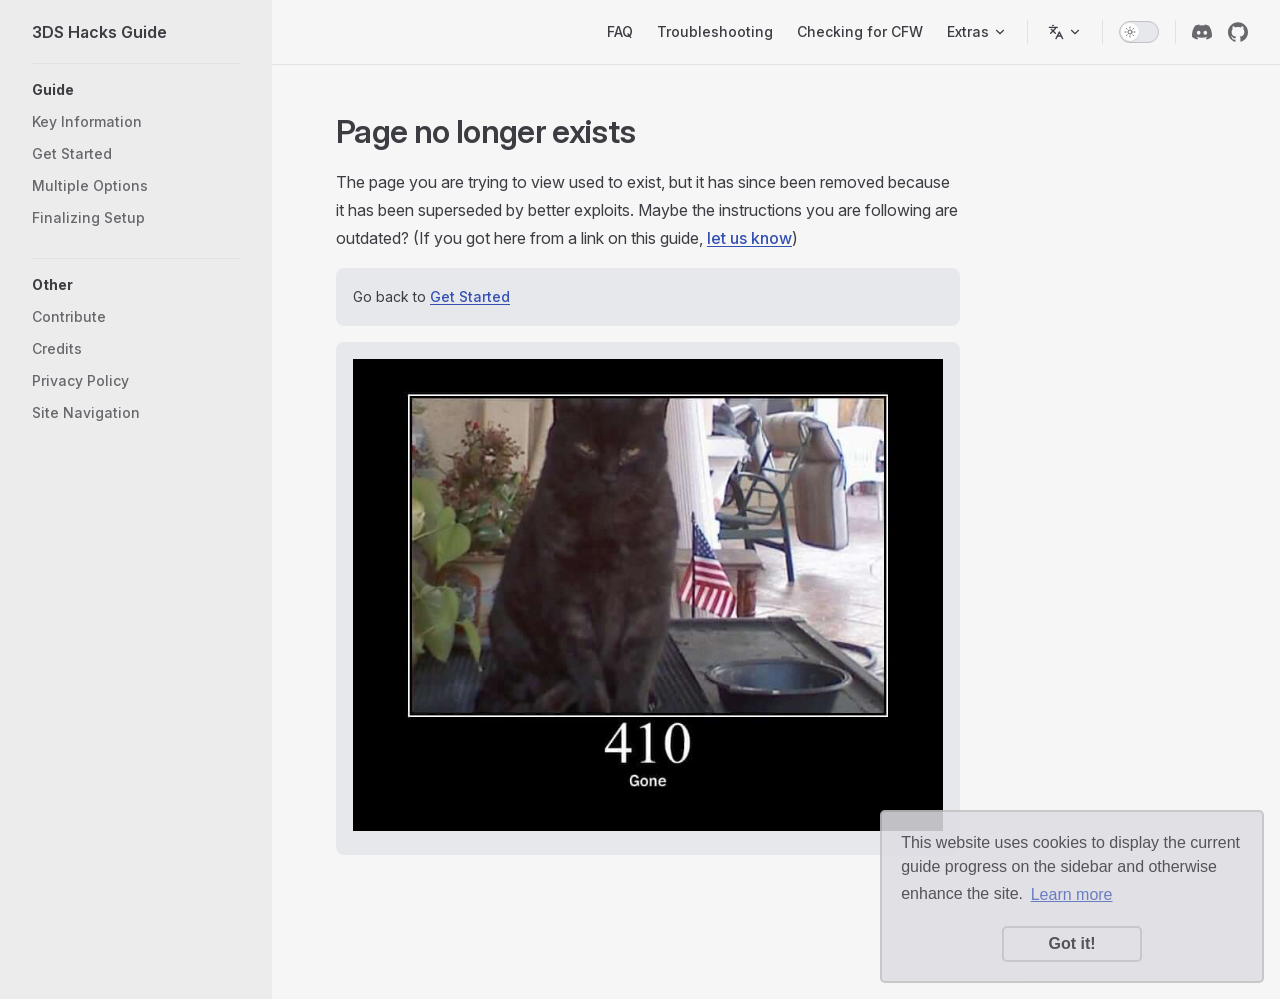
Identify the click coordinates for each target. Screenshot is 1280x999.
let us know (749, 238)
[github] (1238, 32)
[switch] (1139, 32)
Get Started (470, 296)
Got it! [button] (1071, 943)
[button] (136, 90)
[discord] (1202, 32)
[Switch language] (1065, 32)
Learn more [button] (1072, 894)
